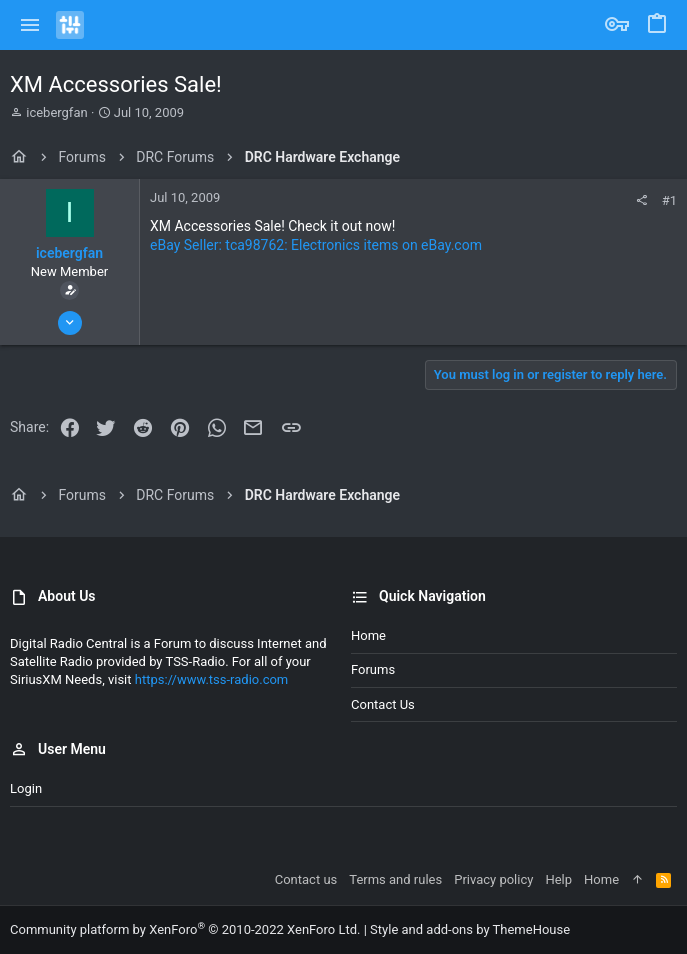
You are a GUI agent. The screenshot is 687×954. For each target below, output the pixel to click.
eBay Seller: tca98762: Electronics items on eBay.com (316, 245)
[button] (30, 25)
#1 (669, 200)
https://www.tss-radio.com (212, 679)
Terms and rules (395, 879)
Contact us (383, 704)
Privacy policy (493, 879)
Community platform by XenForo (185, 929)
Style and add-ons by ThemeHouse (470, 929)
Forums (373, 669)
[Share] (641, 200)
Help (558, 879)
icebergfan (56, 112)
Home (368, 635)
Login (26, 788)
